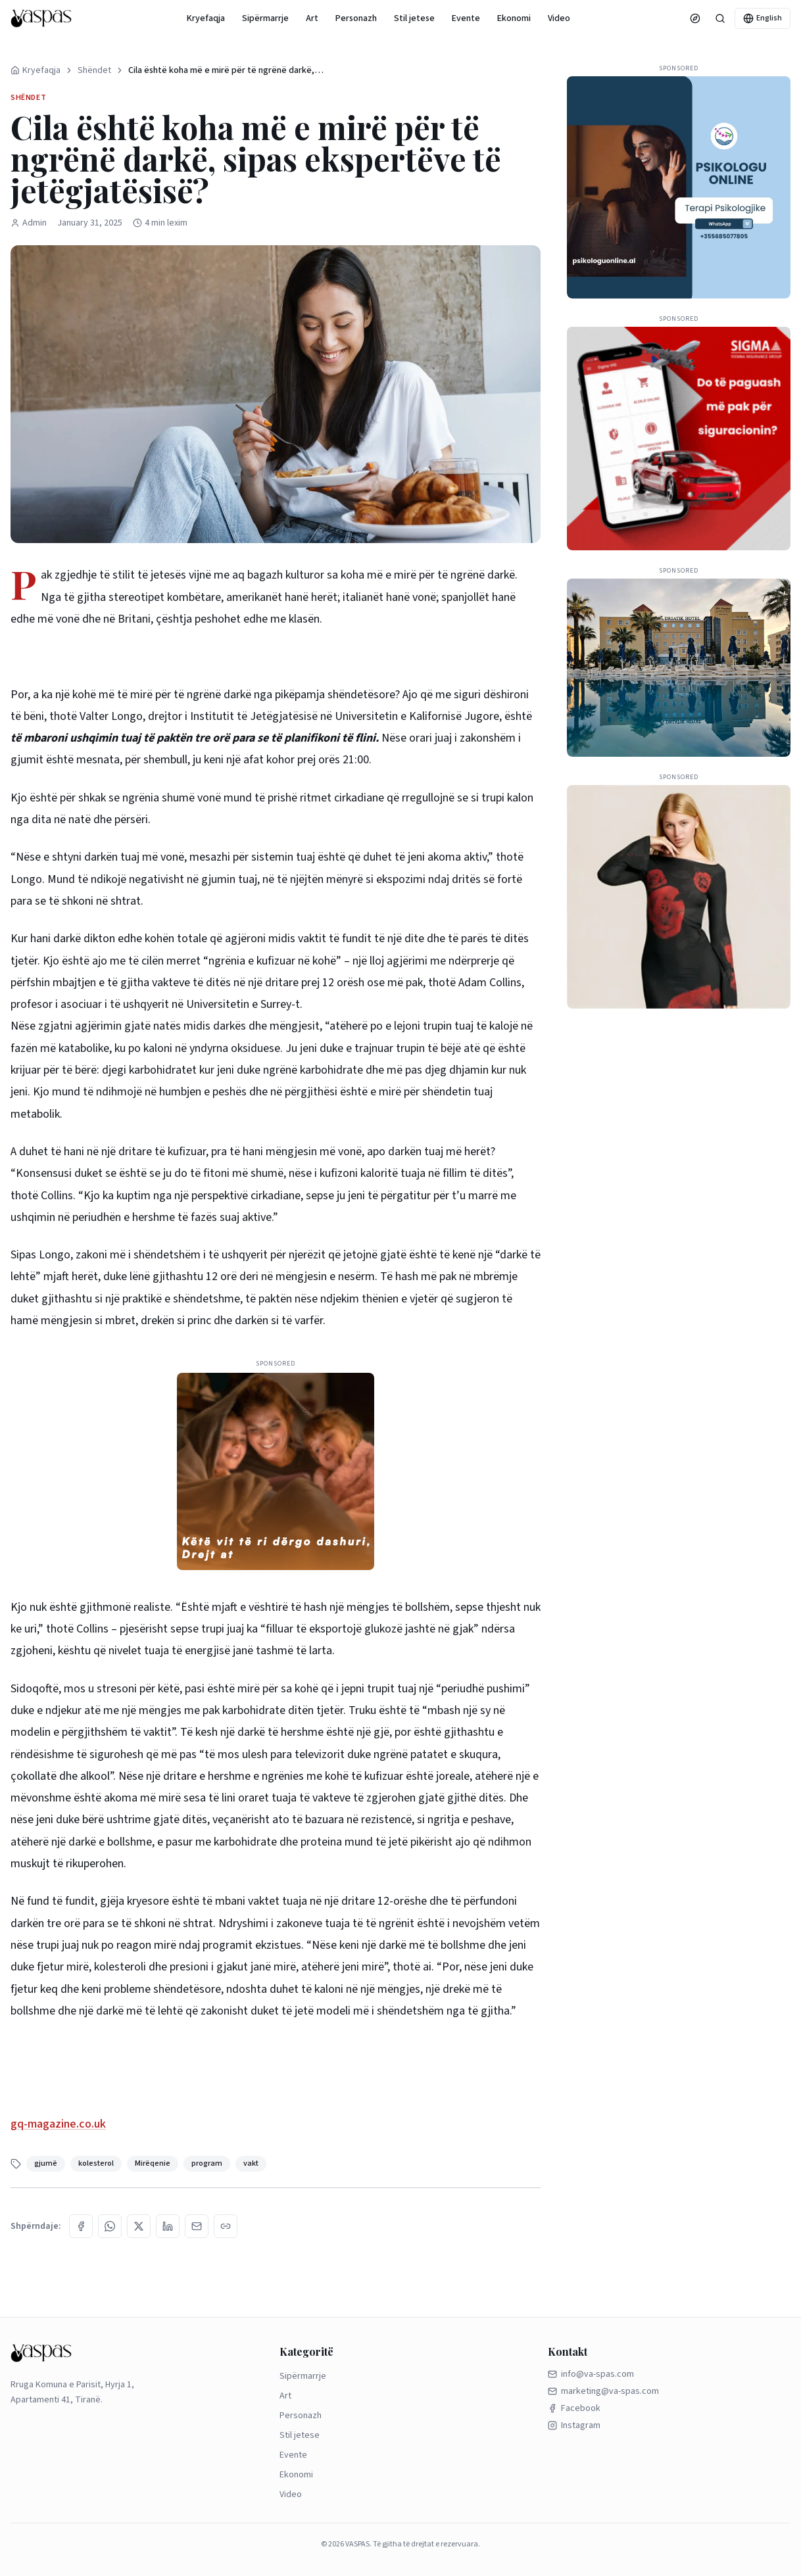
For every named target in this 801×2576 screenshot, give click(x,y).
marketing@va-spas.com (603, 2391)
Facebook (574, 2408)
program (206, 2163)
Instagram (574, 2425)
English (762, 18)
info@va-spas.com (591, 2374)
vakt (250, 2163)
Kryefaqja (206, 18)
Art (312, 18)
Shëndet (94, 70)
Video (559, 18)
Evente (466, 18)
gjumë (45, 2163)
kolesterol (96, 2163)
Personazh (356, 18)
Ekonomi (514, 18)
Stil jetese (414, 18)
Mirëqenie (152, 2163)
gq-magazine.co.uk (58, 2124)
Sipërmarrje (265, 18)
